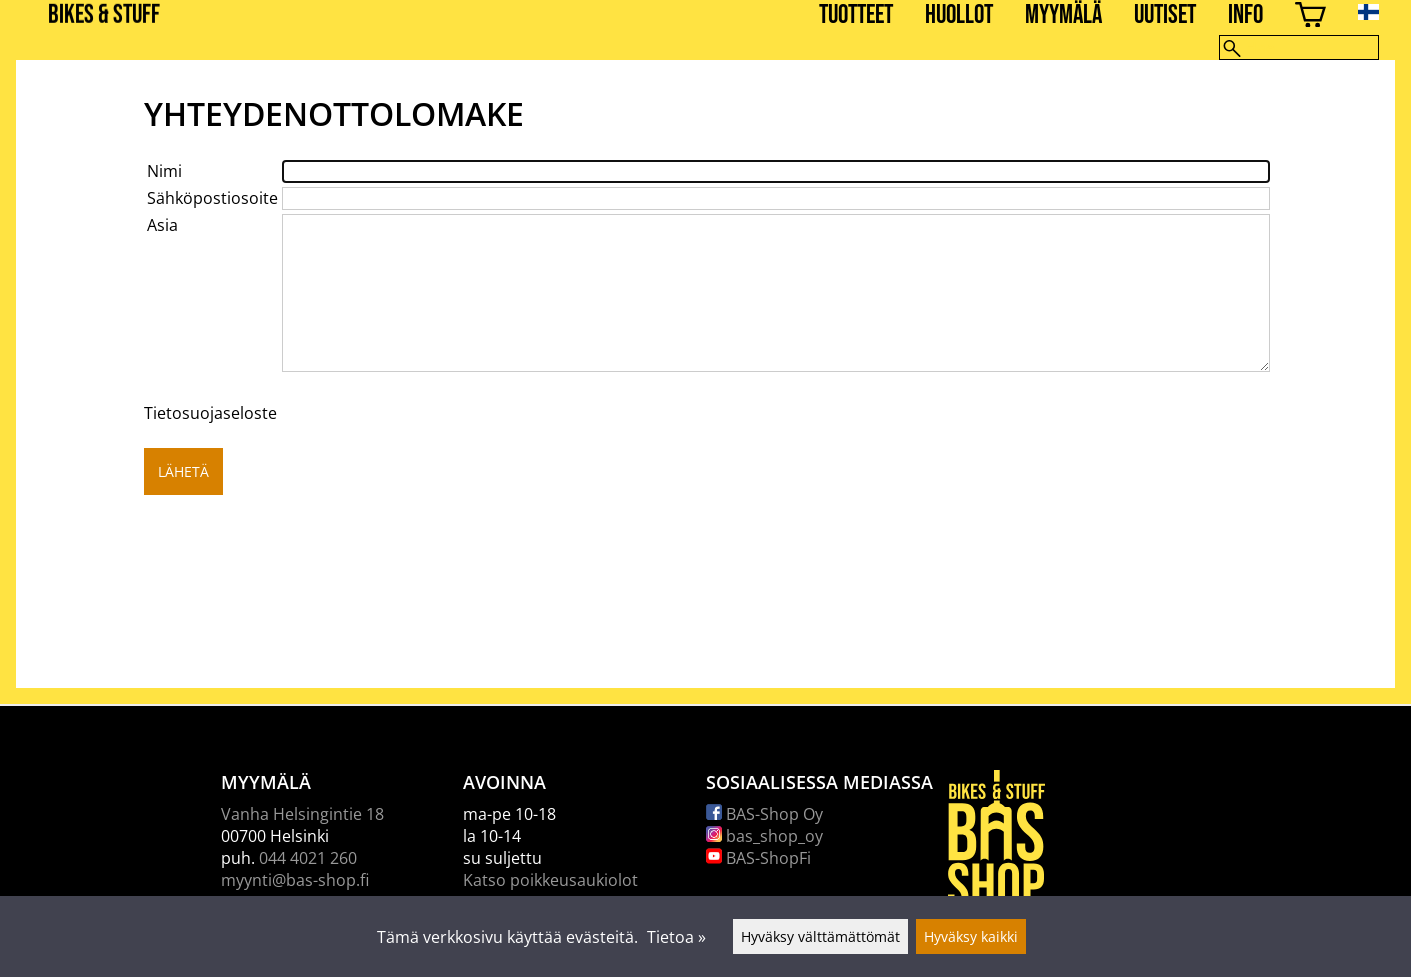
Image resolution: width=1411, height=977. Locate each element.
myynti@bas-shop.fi (295, 880)
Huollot (959, 15)
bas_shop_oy (764, 836)
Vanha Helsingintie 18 (302, 814)
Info (1245, 15)
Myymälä (1063, 15)
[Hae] (1299, 47)
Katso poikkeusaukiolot (550, 880)
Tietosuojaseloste (210, 413)
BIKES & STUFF (104, 15)
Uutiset (1165, 15)
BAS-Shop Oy (764, 814)
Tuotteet (856, 15)
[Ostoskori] (1310, 17)
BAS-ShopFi (758, 858)
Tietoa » (676, 937)
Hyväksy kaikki (971, 936)
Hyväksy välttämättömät (820, 936)
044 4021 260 (308, 858)
